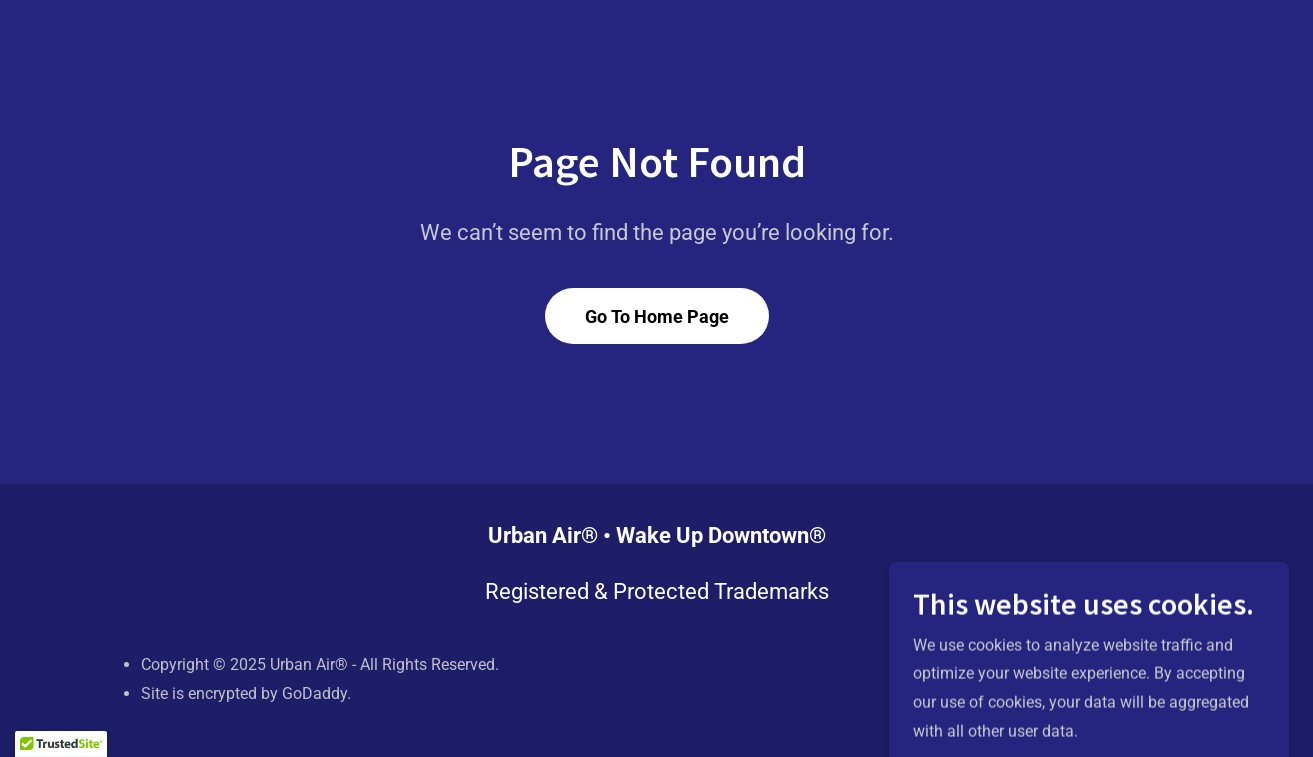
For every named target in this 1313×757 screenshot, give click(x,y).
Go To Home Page (657, 316)
